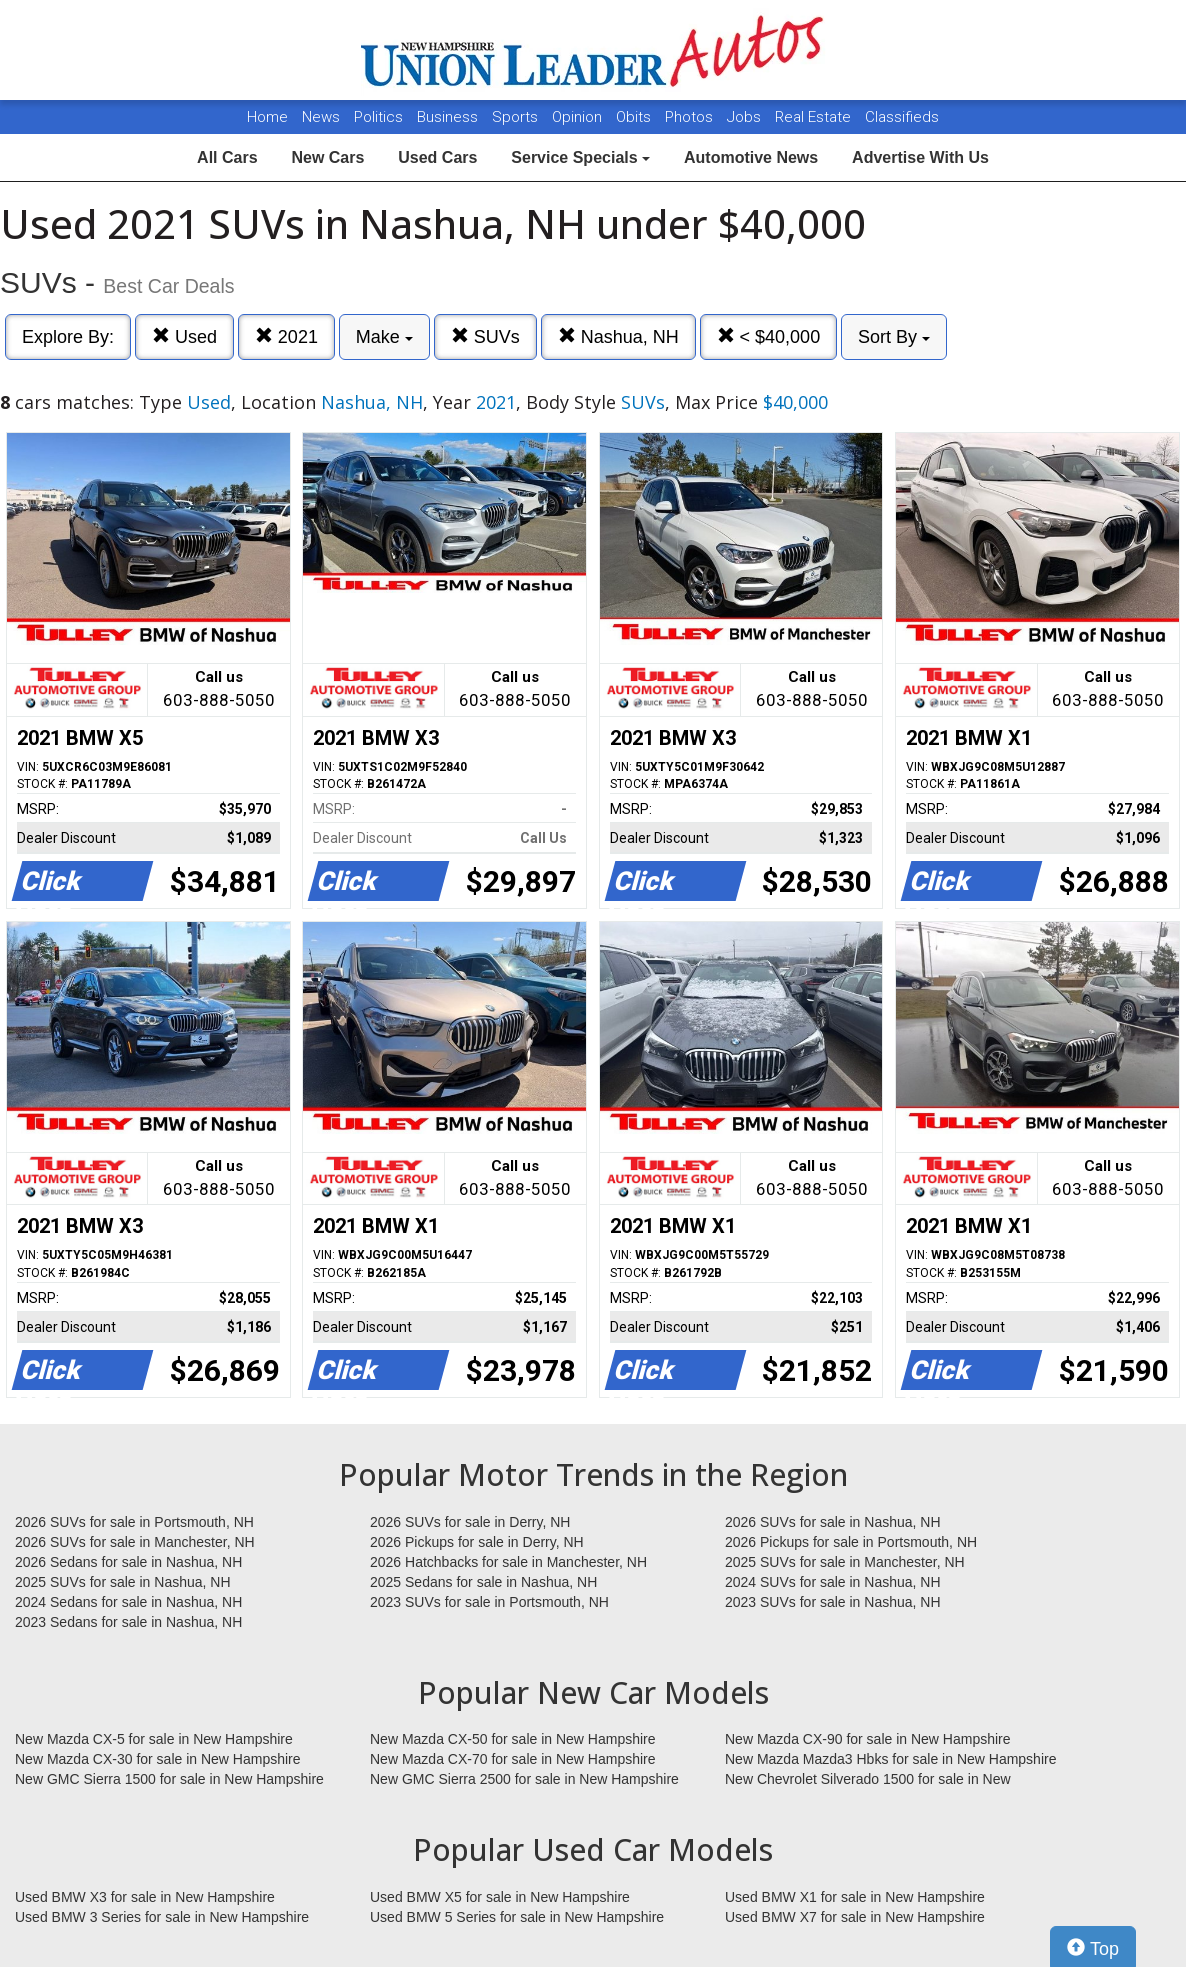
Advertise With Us (920, 157)
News (321, 117)
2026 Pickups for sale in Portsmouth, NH (851, 1542)
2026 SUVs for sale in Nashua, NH (833, 1522)
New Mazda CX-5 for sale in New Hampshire (154, 1739)
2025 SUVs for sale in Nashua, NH (123, 1582)
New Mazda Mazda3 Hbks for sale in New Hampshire (890, 1759)
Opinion (579, 117)
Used (184, 336)
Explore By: (68, 337)
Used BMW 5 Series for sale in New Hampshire (517, 1917)
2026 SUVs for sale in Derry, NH (470, 1522)
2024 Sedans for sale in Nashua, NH (128, 1602)
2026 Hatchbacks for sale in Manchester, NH (508, 1562)
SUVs (485, 336)
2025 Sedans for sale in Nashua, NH (483, 1582)
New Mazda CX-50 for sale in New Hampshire (513, 1739)
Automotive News (751, 157)
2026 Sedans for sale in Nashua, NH (128, 1562)
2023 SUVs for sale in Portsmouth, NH (489, 1602)
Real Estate (815, 117)
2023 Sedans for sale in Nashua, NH (128, 1622)
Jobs (746, 117)
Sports (517, 117)
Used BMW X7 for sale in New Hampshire (855, 1917)
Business (449, 117)
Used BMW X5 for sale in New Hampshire (500, 1897)
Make (384, 337)
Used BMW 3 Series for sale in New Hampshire (162, 1917)
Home (267, 117)
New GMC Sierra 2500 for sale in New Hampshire (524, 1779)
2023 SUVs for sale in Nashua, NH (833, 1602)
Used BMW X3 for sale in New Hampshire (145, 1897)
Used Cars (437, 157)
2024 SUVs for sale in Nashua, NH (833, 1582)
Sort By (894, 337)
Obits (635, 117)
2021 (286, 336)
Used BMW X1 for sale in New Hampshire (855, 1897)
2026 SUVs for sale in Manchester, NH (135, 1542)
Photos (691, 117)
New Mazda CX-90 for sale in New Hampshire (868, 1739)
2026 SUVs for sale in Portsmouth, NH (134, 1522)
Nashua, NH (618, 336)
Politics (378, 117)
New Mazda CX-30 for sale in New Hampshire (158, 1759)
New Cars (327, 157)
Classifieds (902, 117)
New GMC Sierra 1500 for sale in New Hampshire (169, 1779)
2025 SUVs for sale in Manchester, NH (845, 1562)
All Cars (227, 157)
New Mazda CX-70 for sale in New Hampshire (513, 1759)
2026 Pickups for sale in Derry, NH (477, 1542)
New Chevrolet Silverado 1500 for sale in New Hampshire (868, 1780)
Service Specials (580, 157)
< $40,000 (769, 336)
